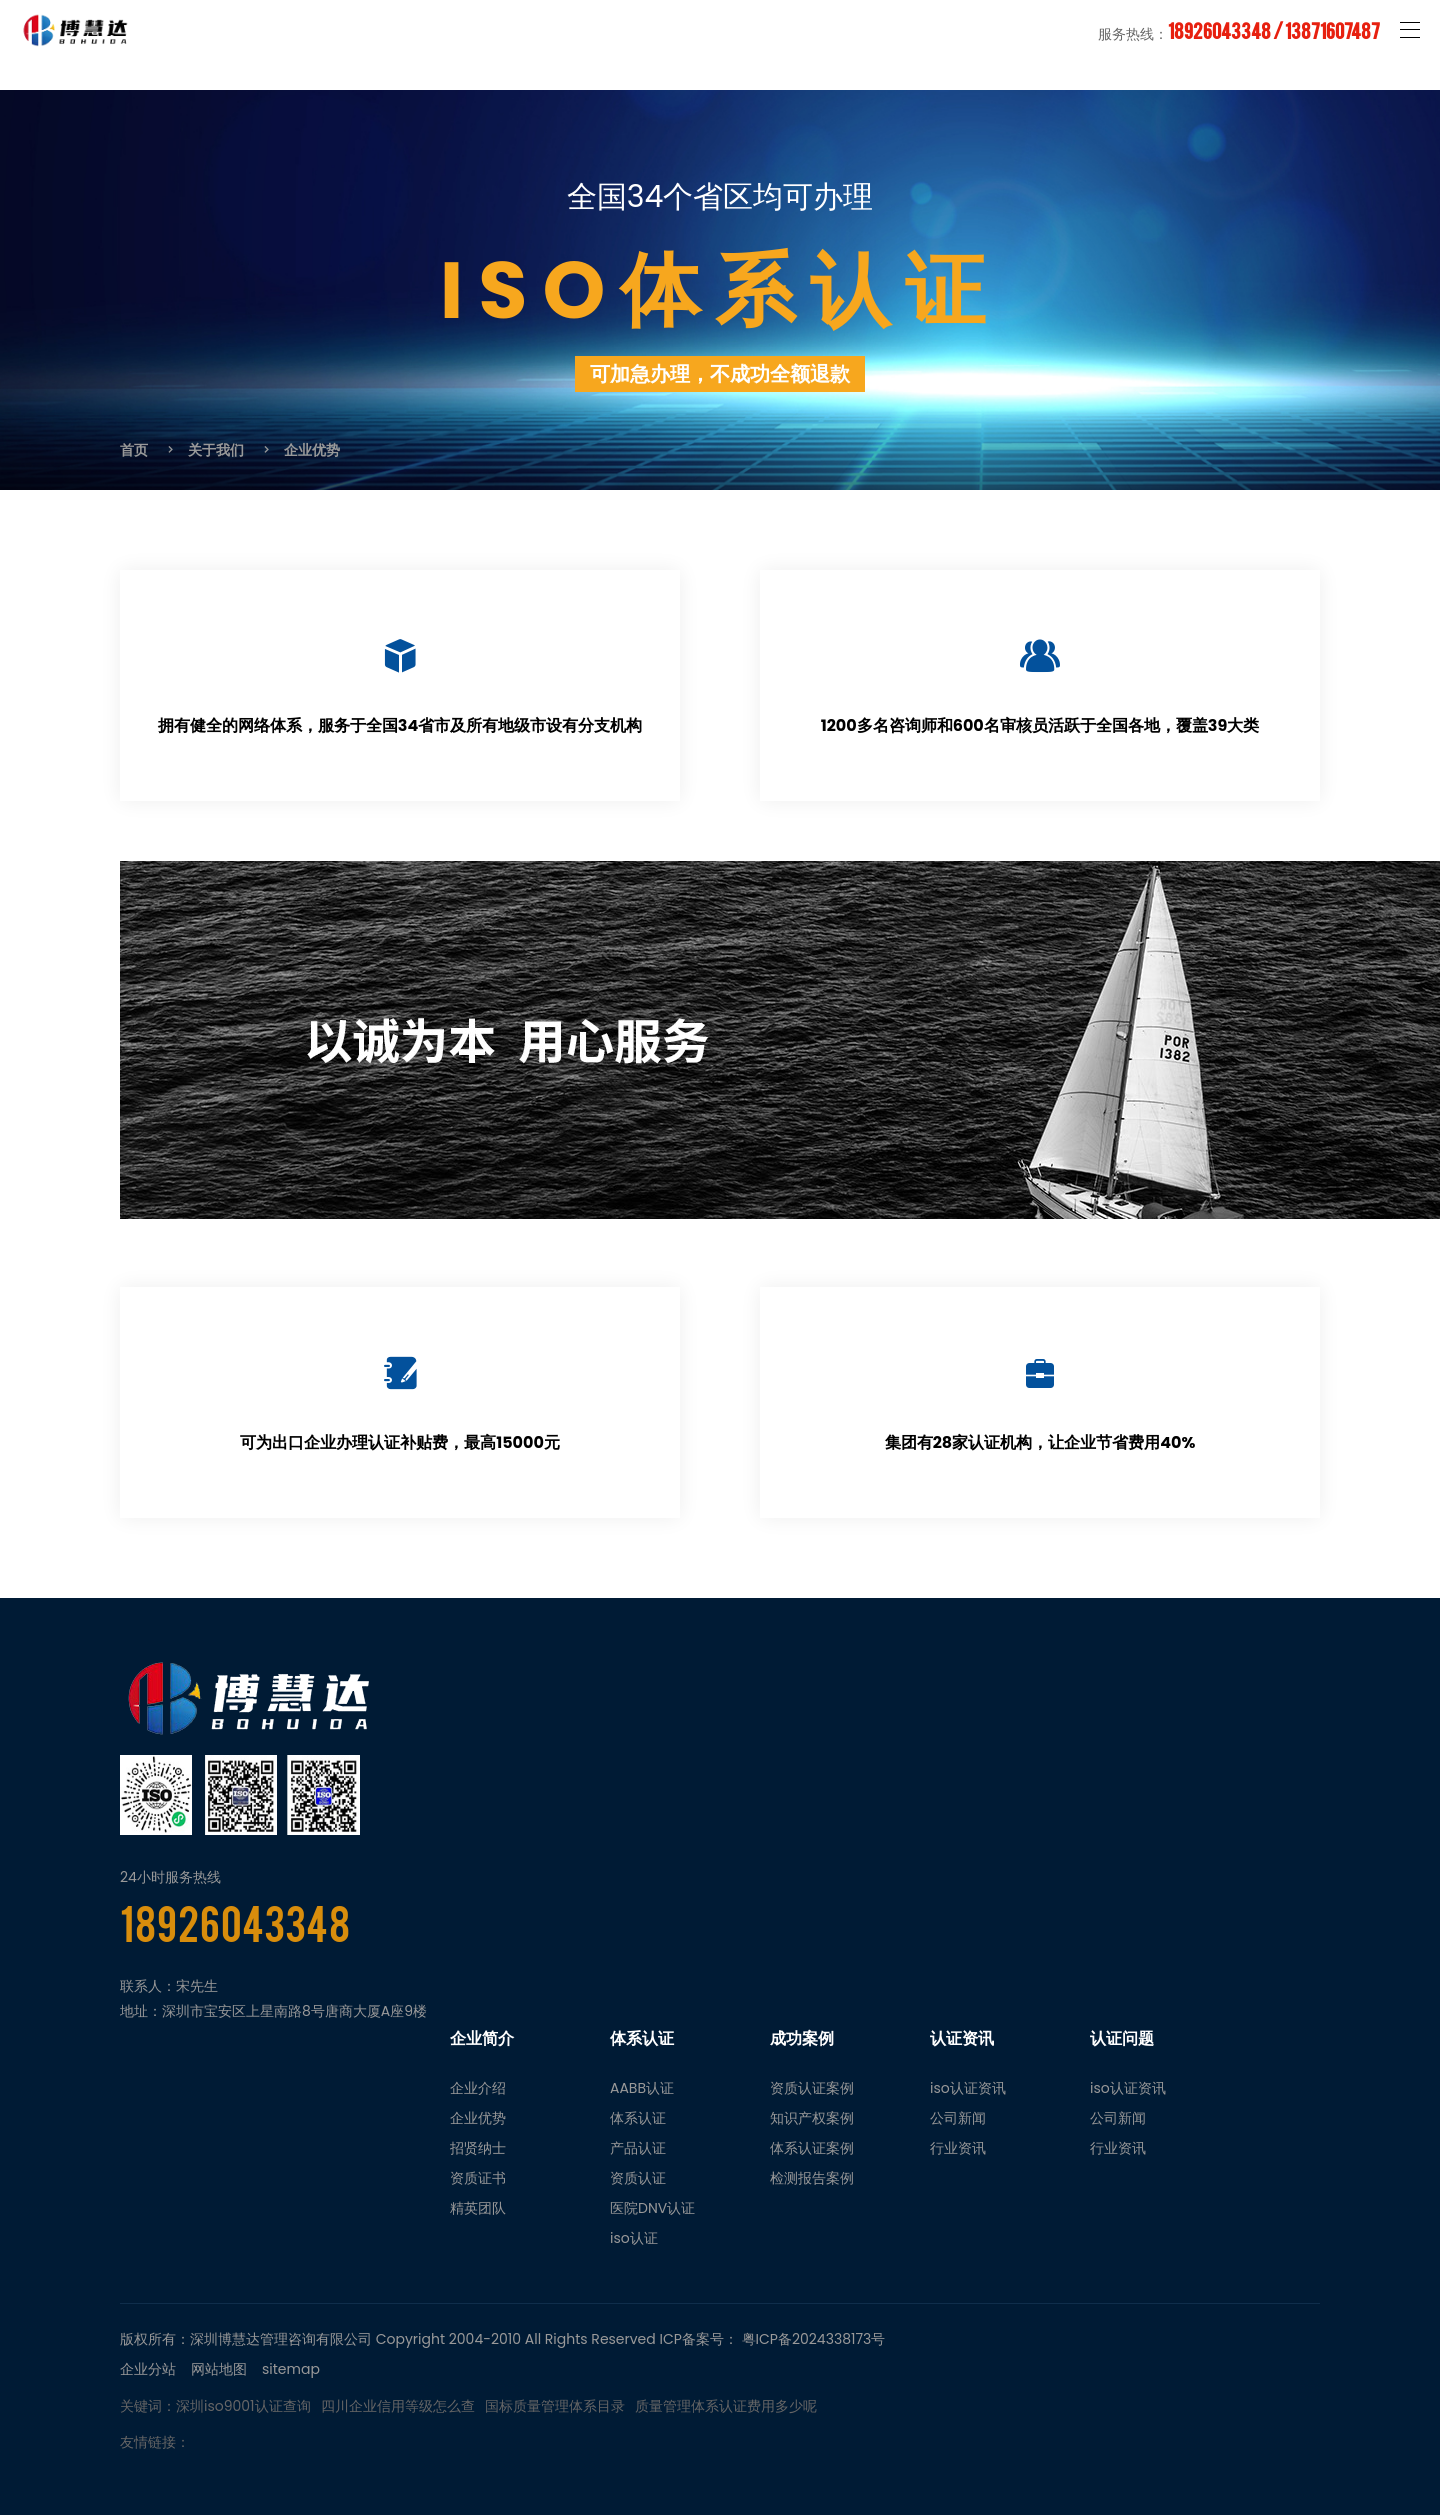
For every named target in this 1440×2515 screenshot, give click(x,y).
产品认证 (638, 2148)
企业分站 (148, 2369)
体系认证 (642, 2038)
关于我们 (216, 450)
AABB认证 (642, 2088)
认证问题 (1122, 2038)
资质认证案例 (812, 2088)
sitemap (291, 2369)
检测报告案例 (812, 2178)
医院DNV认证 (652, 2208)
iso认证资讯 (968, 2088)
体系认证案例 (812, 2148)
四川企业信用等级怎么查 (398, 2406)
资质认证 (638, 2178)
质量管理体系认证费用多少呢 (726, 2406)
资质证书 (478, 2178)
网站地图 (219, 2369)
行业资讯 (958, 2148)
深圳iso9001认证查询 (243, 2406)
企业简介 (482, 2038)
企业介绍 (478, 2088)
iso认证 (634, 2238)
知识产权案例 (812, 2118)
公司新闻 (958, 2118)
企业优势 (312, 450)
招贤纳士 (478, 2148)
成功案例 (802, 2038)
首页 (134, 450)
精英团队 (478, 2208)
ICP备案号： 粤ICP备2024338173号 (773, 2339)
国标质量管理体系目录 (555, 2406)
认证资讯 (962, 2038)
